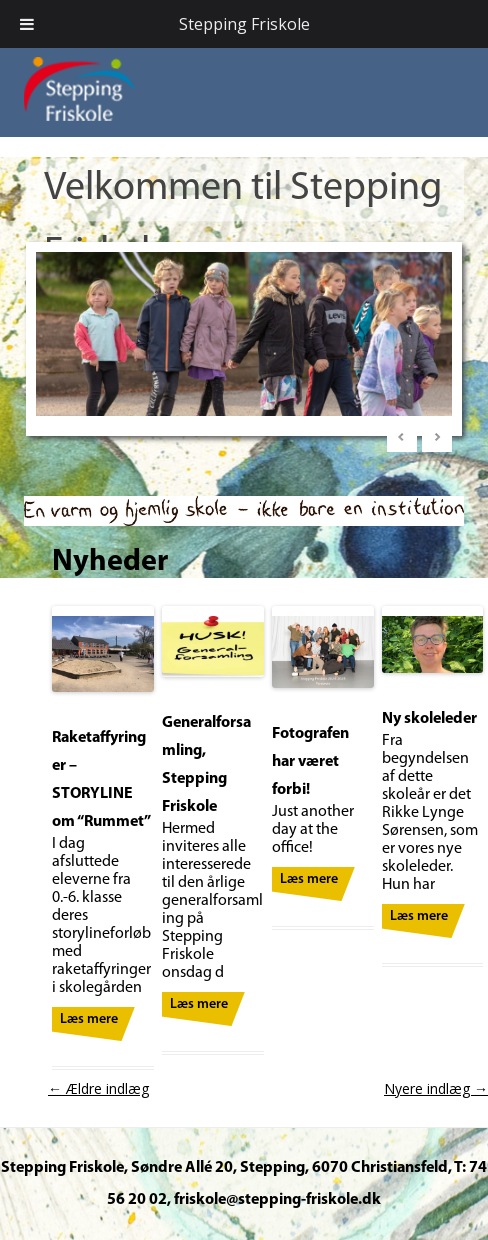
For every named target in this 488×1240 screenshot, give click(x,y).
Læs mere (89, 1019)
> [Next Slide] (437, 437)
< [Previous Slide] (402, 437)
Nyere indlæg (436, 1088)
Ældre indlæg (98, 1088)
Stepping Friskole (244, 24)
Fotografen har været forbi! (310, 762)
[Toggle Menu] (27, 24)
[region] (244, 339)
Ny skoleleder (429, 719)
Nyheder (110, 562)
